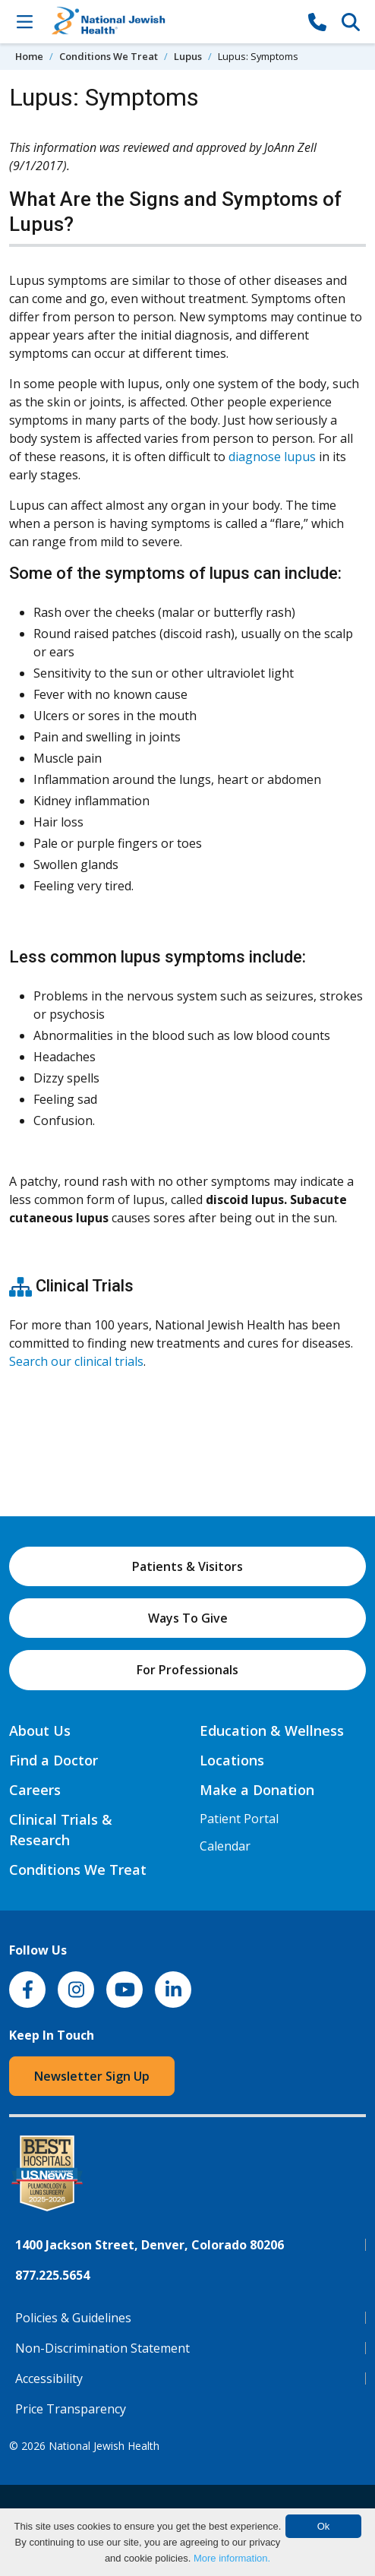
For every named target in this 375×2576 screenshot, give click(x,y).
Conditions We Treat (108, 56)
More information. (232, 2558)
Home (29, 56)
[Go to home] (171, 21)
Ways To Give (188, 1618)
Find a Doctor (53, 1760)
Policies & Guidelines (73, 2317)
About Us (40, 1730)
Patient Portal (239, 1818)
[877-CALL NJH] (317, 21)
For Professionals (187, 1669)
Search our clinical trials (76, 1361)
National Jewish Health (104, 2446)
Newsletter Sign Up (92, 2076)
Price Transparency (70, 2409)
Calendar (225, 1846)
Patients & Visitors (187, 1566)
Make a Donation (257, 1790)
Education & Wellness (272, 1730)
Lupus (188, 56)
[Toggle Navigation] (24, 21)
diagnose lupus (272, 456)
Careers (35, 1790)
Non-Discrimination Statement (102, 2348)
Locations (232, 1760)
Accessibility (49, 2378)
